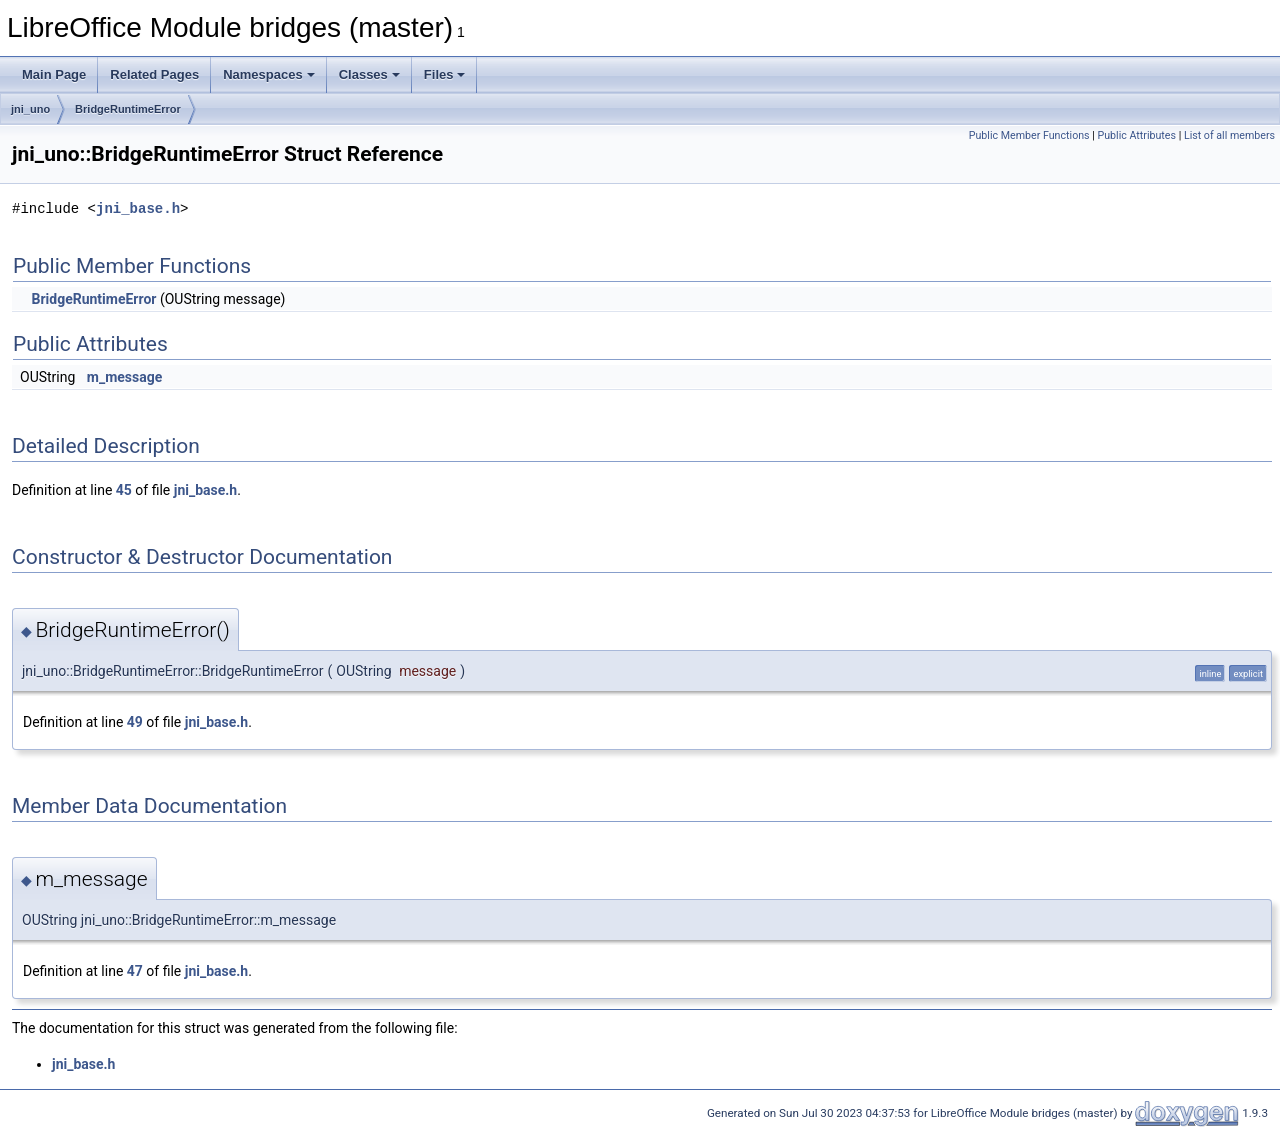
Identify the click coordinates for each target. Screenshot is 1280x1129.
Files (445, 74)
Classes (369, 74)
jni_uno (30, 109)
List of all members (1229, 135)
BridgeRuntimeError (128, 109)
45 (124, 490)
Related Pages (154, 74)
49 (135, 722)
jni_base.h (138, 208)
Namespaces (269, 74)
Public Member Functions (1029, 135)
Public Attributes (1136, 135)
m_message (124, 377)
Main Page (54, 74)
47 (135, 971)
